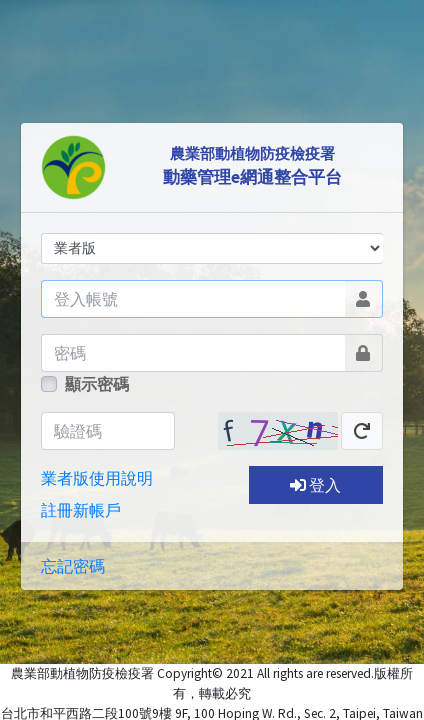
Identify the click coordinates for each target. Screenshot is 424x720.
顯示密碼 (97, 384)
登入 (315, 485)
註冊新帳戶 (81, 510)
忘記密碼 (73, 566)
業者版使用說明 (97, 478)
